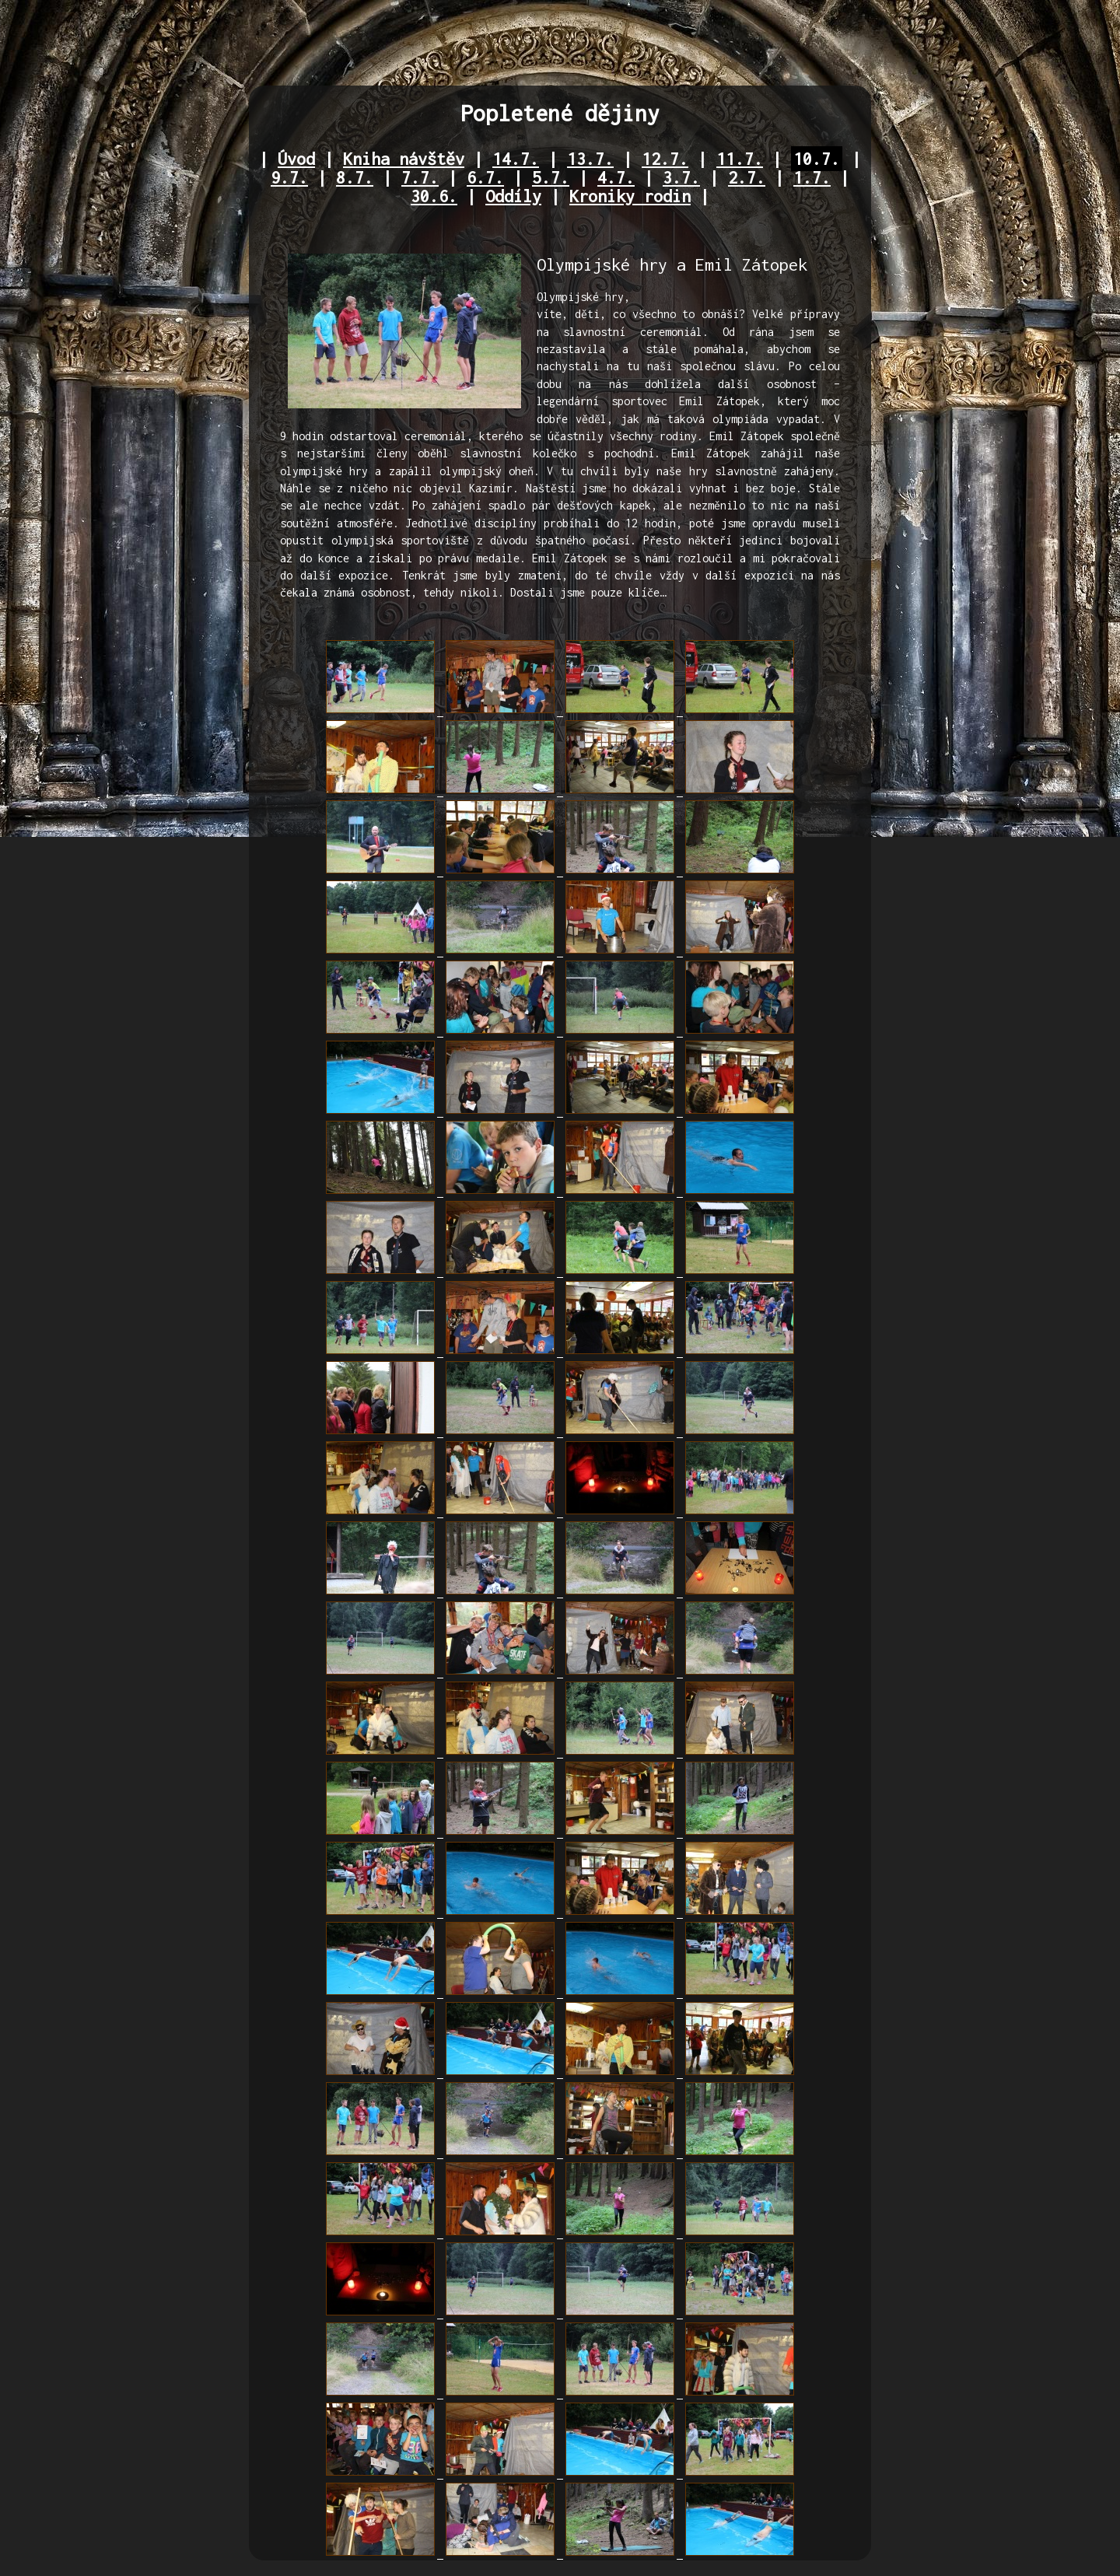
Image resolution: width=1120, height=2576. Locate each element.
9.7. (289, 177)
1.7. (812, 177)
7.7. (420, 177)
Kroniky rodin (630, 196)
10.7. (816, 159)
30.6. (434, 196)
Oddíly (513, 196)
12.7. (665, 159)
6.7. (485, 177)
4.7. (616, 177)
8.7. (354, 177)
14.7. (515, 159)
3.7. (681, 177)
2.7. (746, 177)
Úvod (296, 159)
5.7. (550, 177)
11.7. (739, 159)
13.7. (590, 159)
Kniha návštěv (403, 159)
